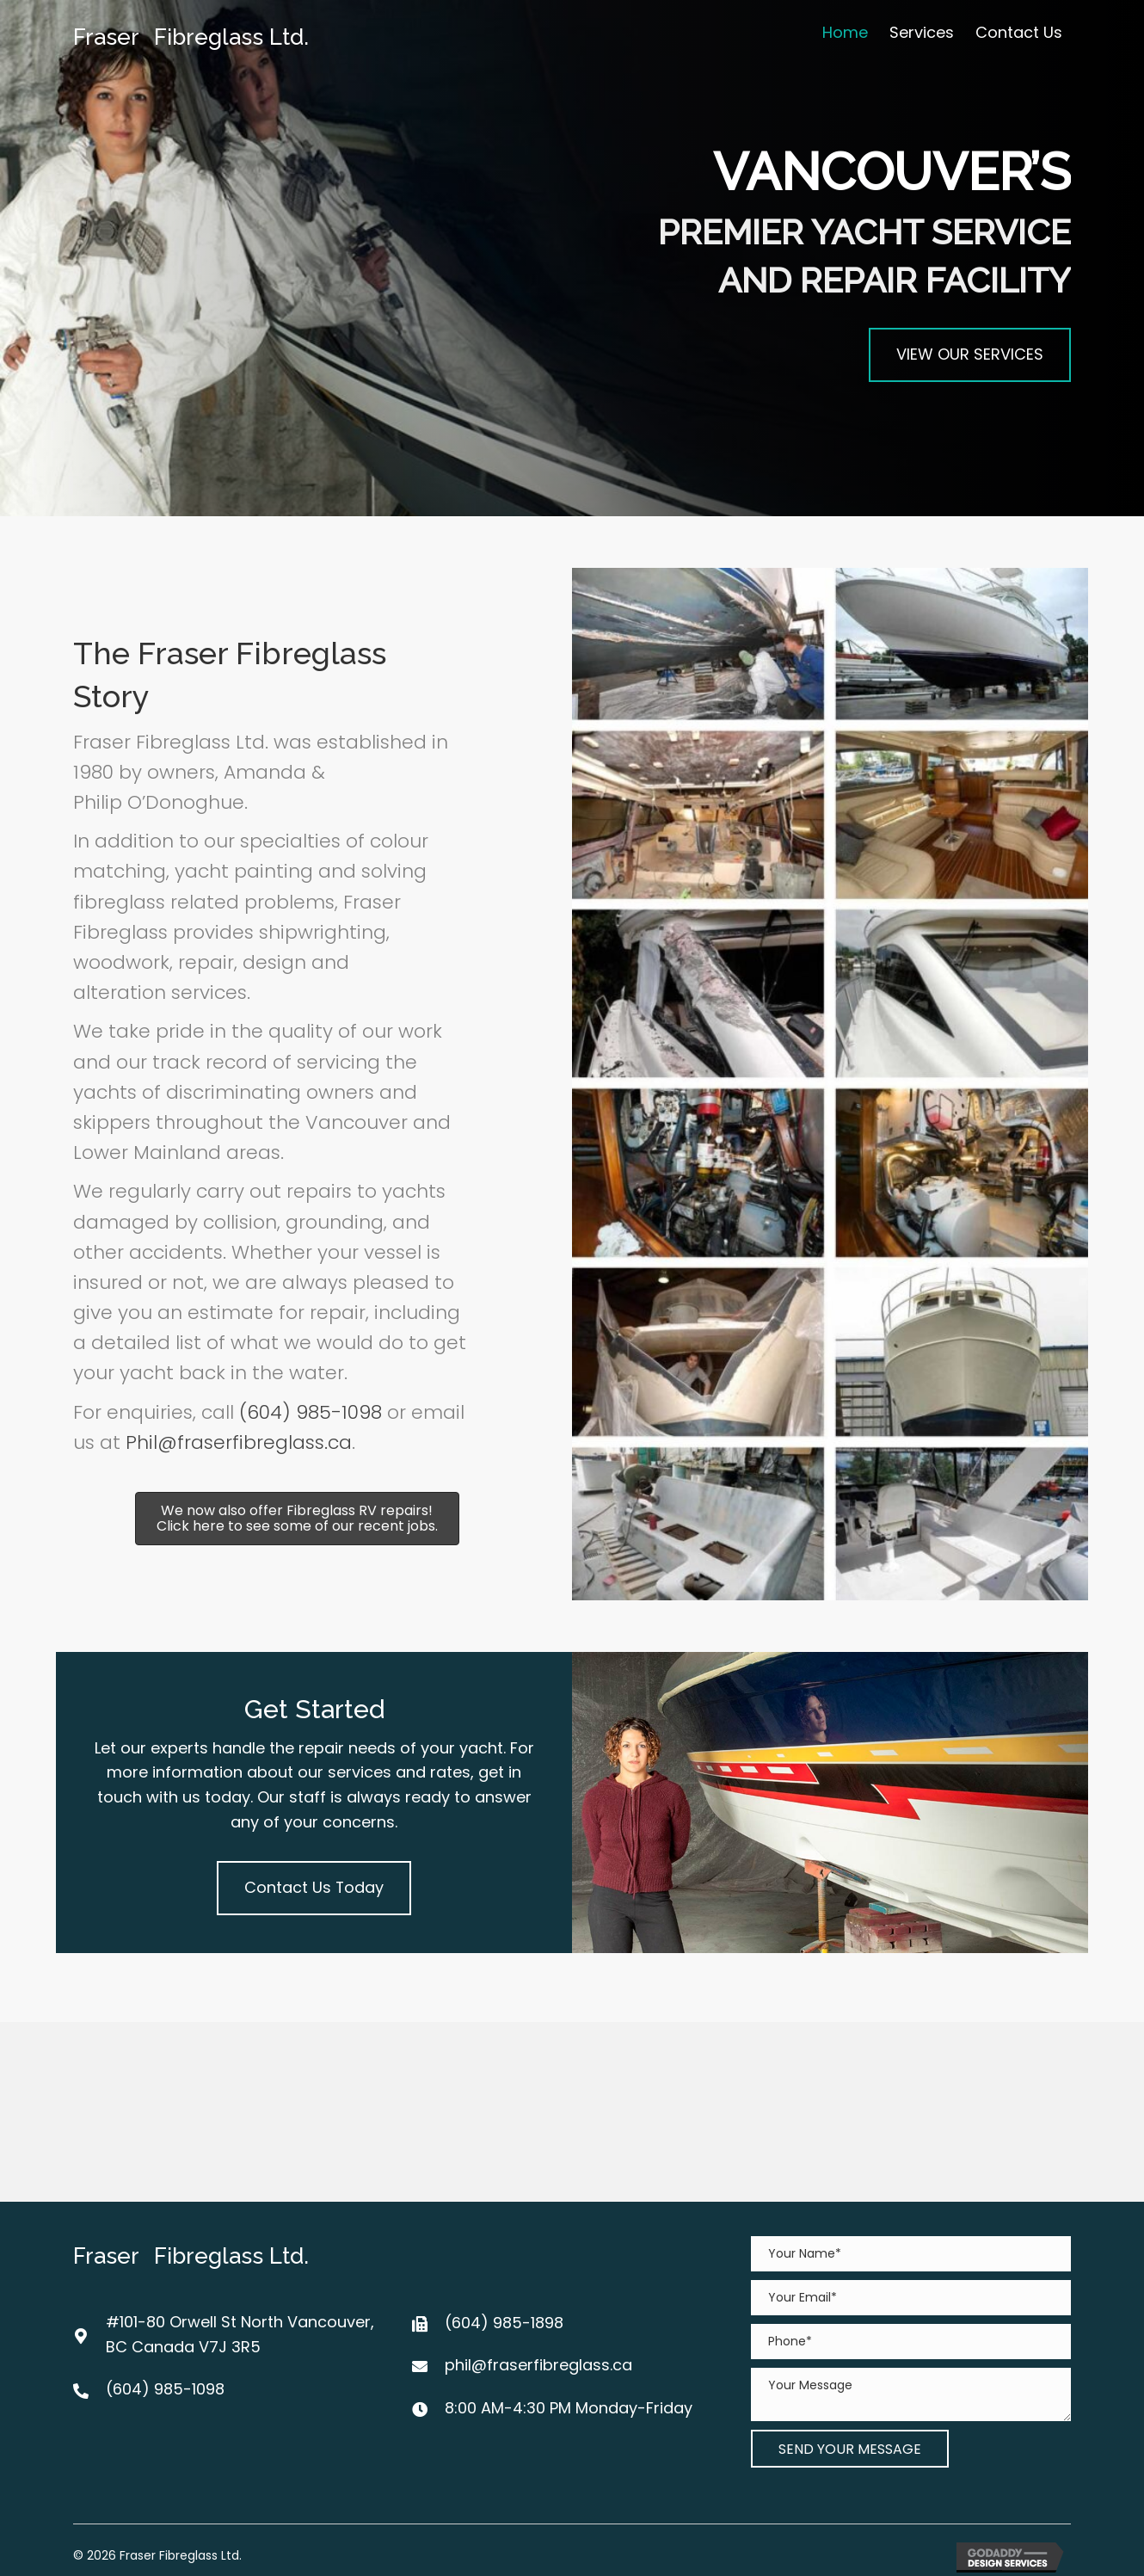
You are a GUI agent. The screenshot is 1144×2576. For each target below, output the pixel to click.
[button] (970, 355)
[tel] (911, 2341)
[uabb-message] (911, 2394)
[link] (845, 33)
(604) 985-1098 (310, 1412)
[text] (911, 2253)
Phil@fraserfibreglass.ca (239, 1442)
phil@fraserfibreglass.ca (538, 2365)
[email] (911, 2297)
